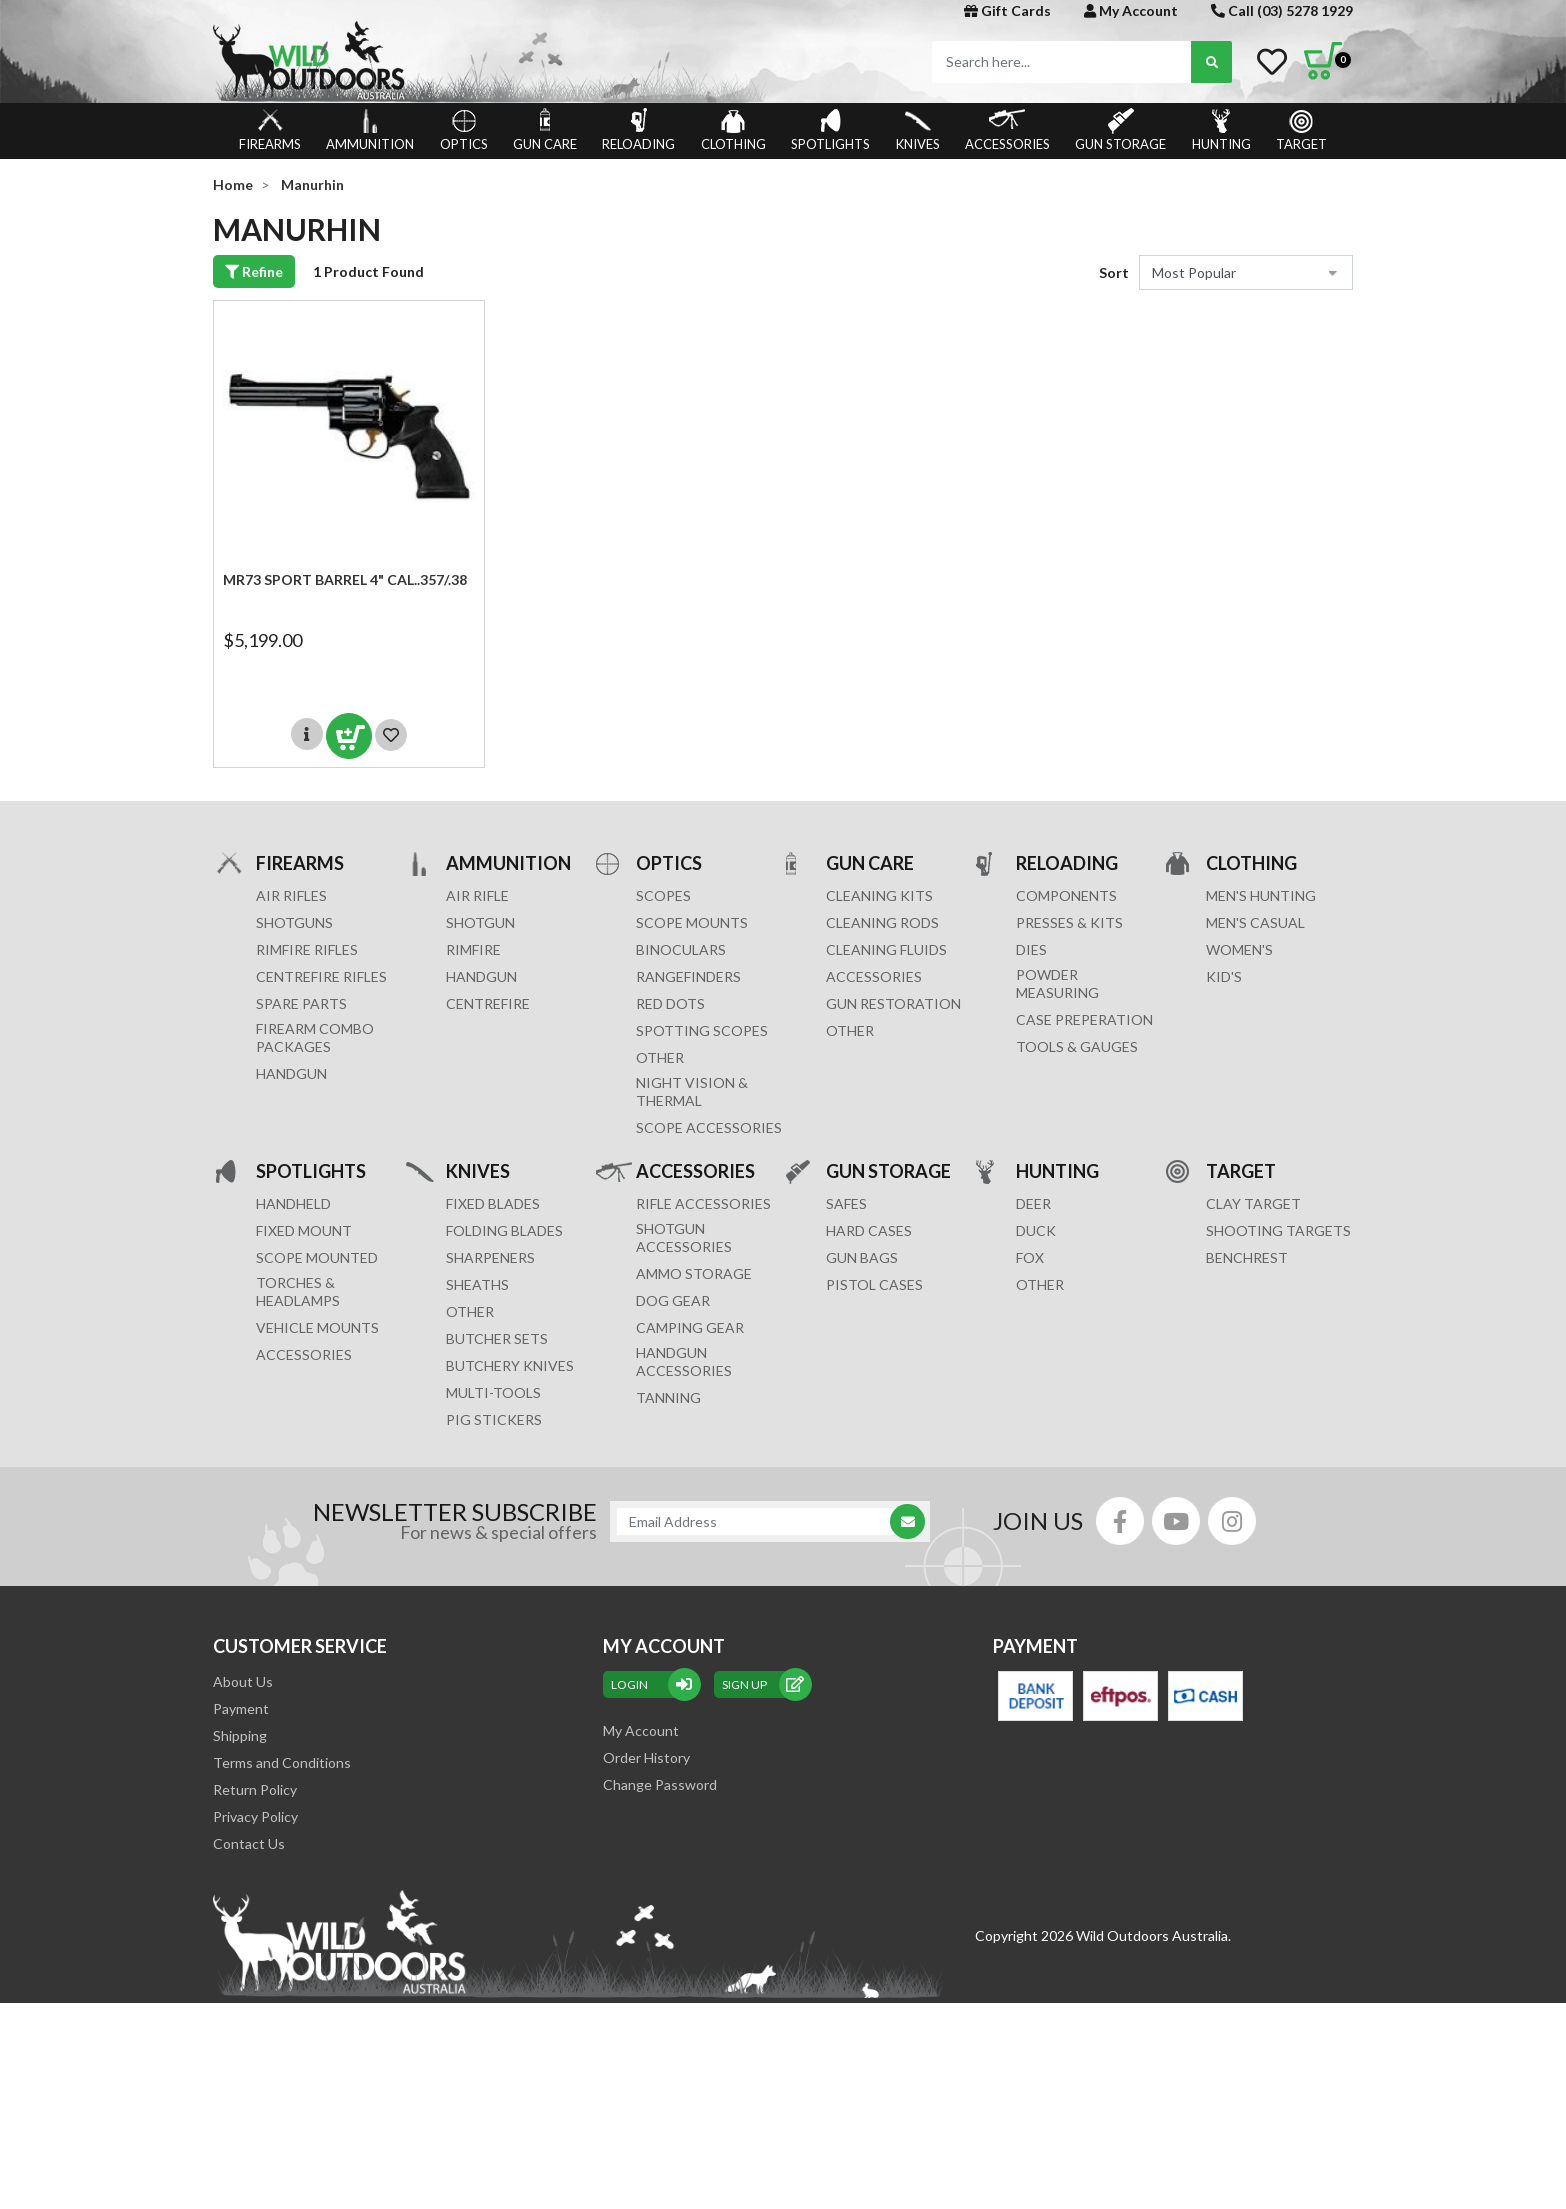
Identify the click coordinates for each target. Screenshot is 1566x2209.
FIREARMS (270, 130)
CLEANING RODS (882, 922)
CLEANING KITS (879, 895)
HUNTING (1221, 130)
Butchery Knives (510, 1365)
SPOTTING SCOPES (702, 1030)
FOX (1030, 1257)
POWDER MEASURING (1057, 983)
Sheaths (477, 1284)
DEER (1033, 1203)
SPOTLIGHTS (830, 130)
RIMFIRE (473, 949)
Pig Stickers (494, 1419)
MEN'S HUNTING (1261, 895)
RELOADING (638, 130)
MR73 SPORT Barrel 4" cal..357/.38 (345, 579)
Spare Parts (301, 1003)
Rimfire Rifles (307, 949)
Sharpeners (490, 1257)
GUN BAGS (862, 1257)
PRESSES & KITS (1069, 922)
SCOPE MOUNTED (317, 1257)
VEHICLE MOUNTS (317, 1327)
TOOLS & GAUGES (1077, 1046)
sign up (763, 1684)
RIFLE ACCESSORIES (703, 1203)
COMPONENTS (1066, 895)
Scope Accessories (709, 1127)
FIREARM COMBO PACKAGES (315, 1037)
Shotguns (294, 922)
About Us (243, 1681)
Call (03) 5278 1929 (1282, 10)
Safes (846, 1203)
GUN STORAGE (1120, 130)
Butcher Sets (497, 1338)
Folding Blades (504, 1230)
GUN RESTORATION (893, 1003)
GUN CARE (545, 130)
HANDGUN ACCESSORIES (684, 1361)
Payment (241, 1708)
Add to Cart (349, 736)
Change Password (660, 1784)
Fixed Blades (493, 1203)
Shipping (240, 1735)
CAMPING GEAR (690, 1327)
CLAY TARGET (1253, 1203)
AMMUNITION (370, 130)
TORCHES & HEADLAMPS (298, 1291)
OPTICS (464, 130)
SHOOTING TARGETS (1278, 1230)
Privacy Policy (255, 1816)
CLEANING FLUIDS (886, 949)
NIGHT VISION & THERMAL (692, 1091)
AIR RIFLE (477, 895)
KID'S (1224, 976)
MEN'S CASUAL (1255, 922)
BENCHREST (1247, 1257)
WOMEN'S (1239, 949)
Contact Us (249, 1843)
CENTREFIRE (488, 1003)
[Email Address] (760, 1521)
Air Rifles (291, 895)
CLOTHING (733, 130)
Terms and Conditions (282, 1762)
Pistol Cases (874, 1284)
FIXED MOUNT (304, 1230)
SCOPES (663, 895)
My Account (1131, 10)
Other (470, 1311)
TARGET (1301, 130)
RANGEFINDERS (688, 976)
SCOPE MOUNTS (692, 922)
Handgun (291, 1073)
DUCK (1036, 1230)
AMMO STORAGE (694, 1273)
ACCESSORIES (1007, 130)
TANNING (668, 1397)
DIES (1031, 949)
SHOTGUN (480, 922)
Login (652, 1684)
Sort (1114, 272)
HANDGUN (481, 976)
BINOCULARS (681, 949)
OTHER (660, 1057)
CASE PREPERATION (1084, 1019)
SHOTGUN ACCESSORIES (684, 1237)
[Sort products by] (1246, 272)
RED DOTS (670, 1003)
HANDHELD (293, 1203)
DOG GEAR (673, 1300)
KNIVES (918, 130)
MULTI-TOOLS (493, 1392)
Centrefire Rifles (321, 976)
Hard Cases (869, 1230)
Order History (646, 1757)
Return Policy (255, 1789)
